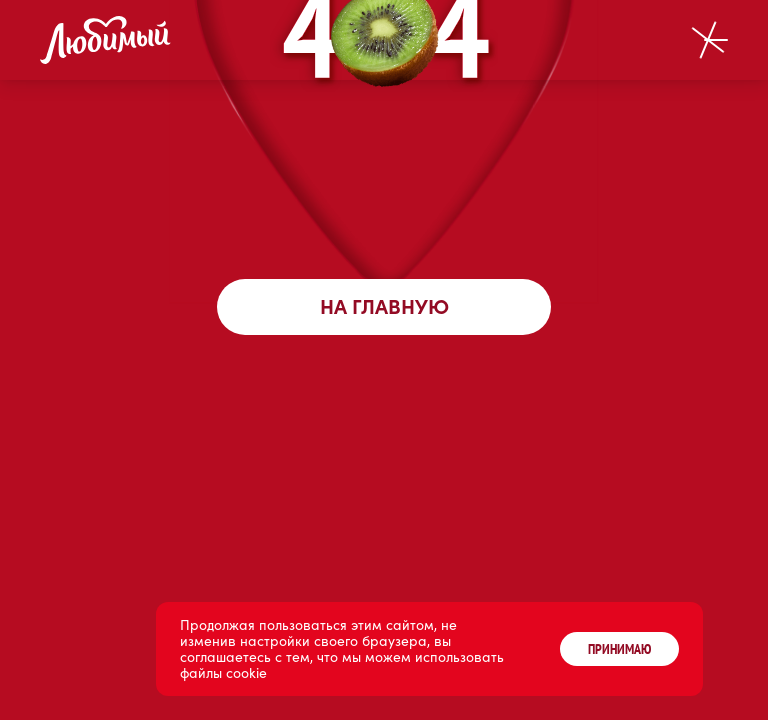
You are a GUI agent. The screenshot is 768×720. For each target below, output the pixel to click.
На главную (384, 306)
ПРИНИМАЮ (619, 649)
